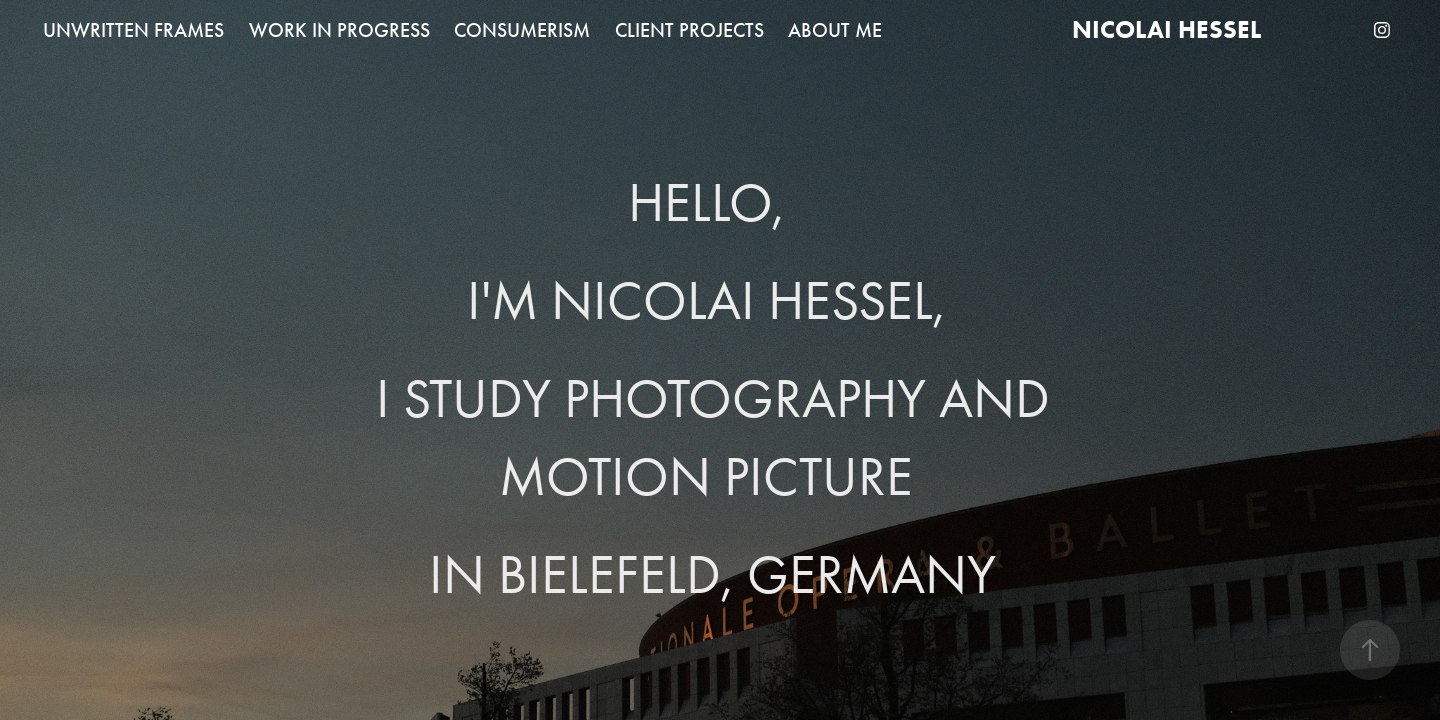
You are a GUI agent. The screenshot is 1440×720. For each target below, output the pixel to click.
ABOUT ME (835, 30)
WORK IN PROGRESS (339, 30)
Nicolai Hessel (1166, 29)
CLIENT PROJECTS (689, 30)
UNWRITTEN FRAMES (133, 30)
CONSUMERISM (522, 30)
